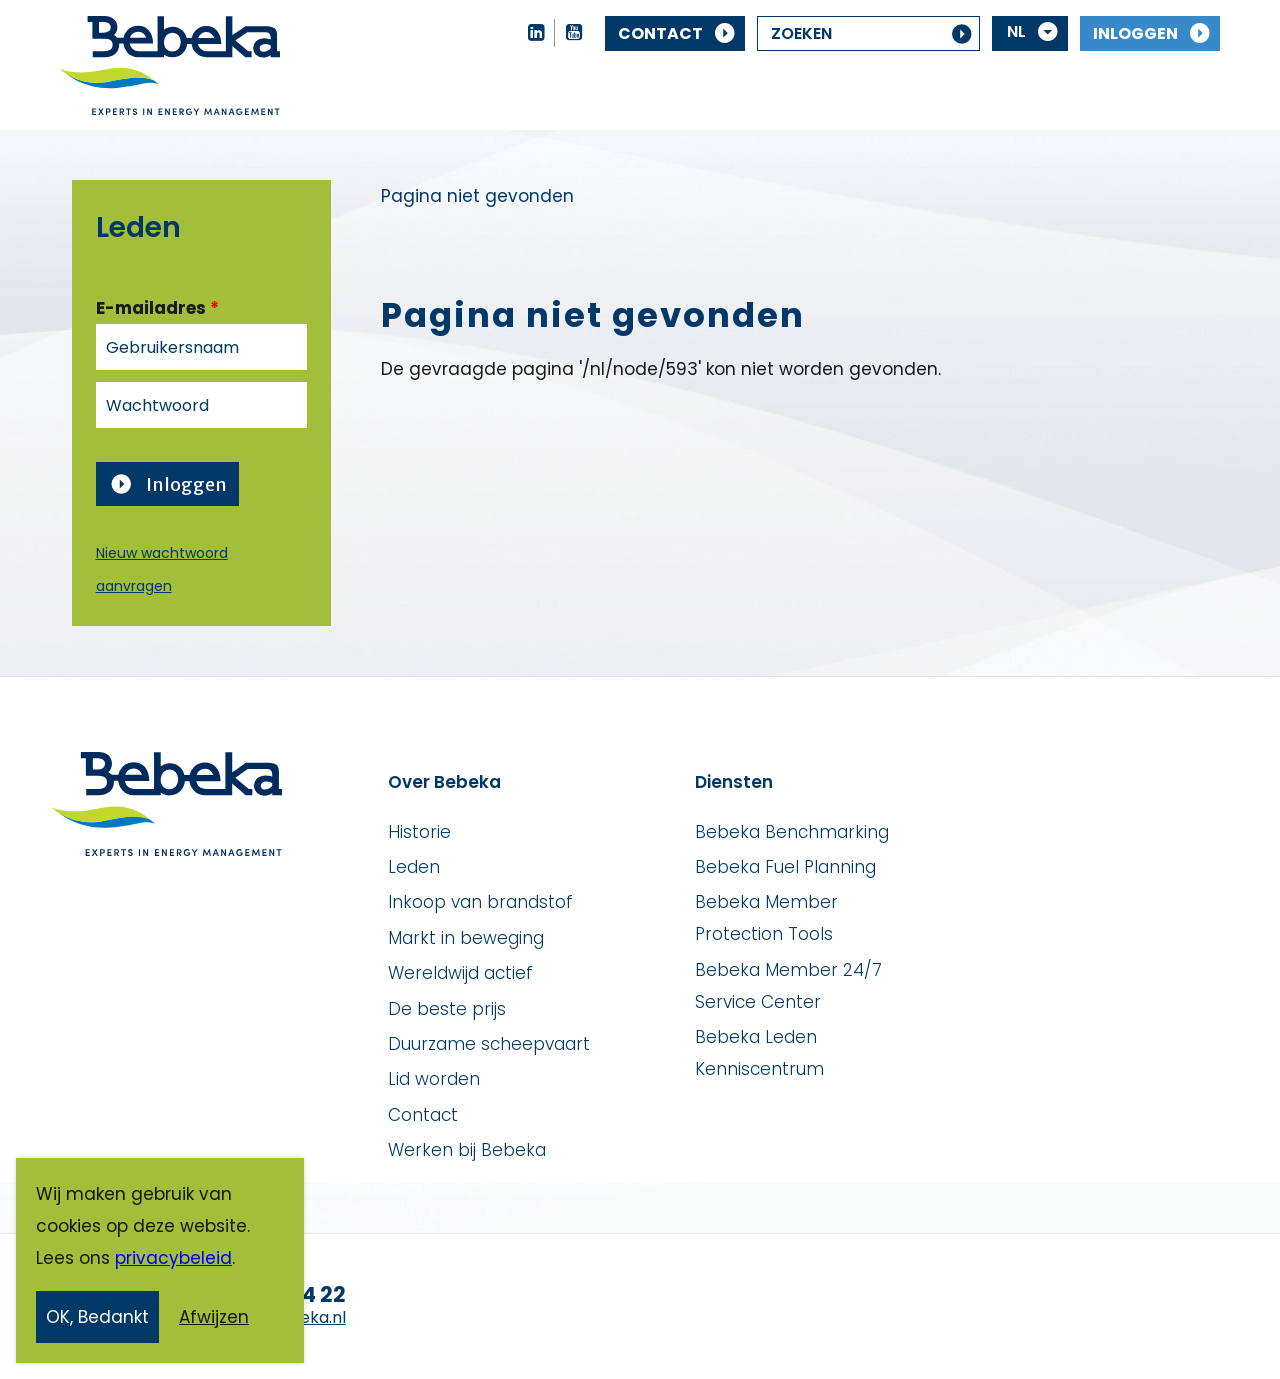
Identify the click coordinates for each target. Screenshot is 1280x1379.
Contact (660, 33)
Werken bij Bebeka (467, 1150)
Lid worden (434, 1079)
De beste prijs (447, 1009)
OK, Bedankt (97, 1321)
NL (1016, 31)
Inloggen (1135, 33)
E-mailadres (157, 308)
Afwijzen (214, 1321)
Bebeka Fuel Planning (785, 867)
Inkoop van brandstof (480, 902)
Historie (419, 832)
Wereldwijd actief (460, 973)
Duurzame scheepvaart (489, 1044)
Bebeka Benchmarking (792, 832)
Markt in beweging (466, 938)
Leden (414, 867)
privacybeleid (173, 1262)
